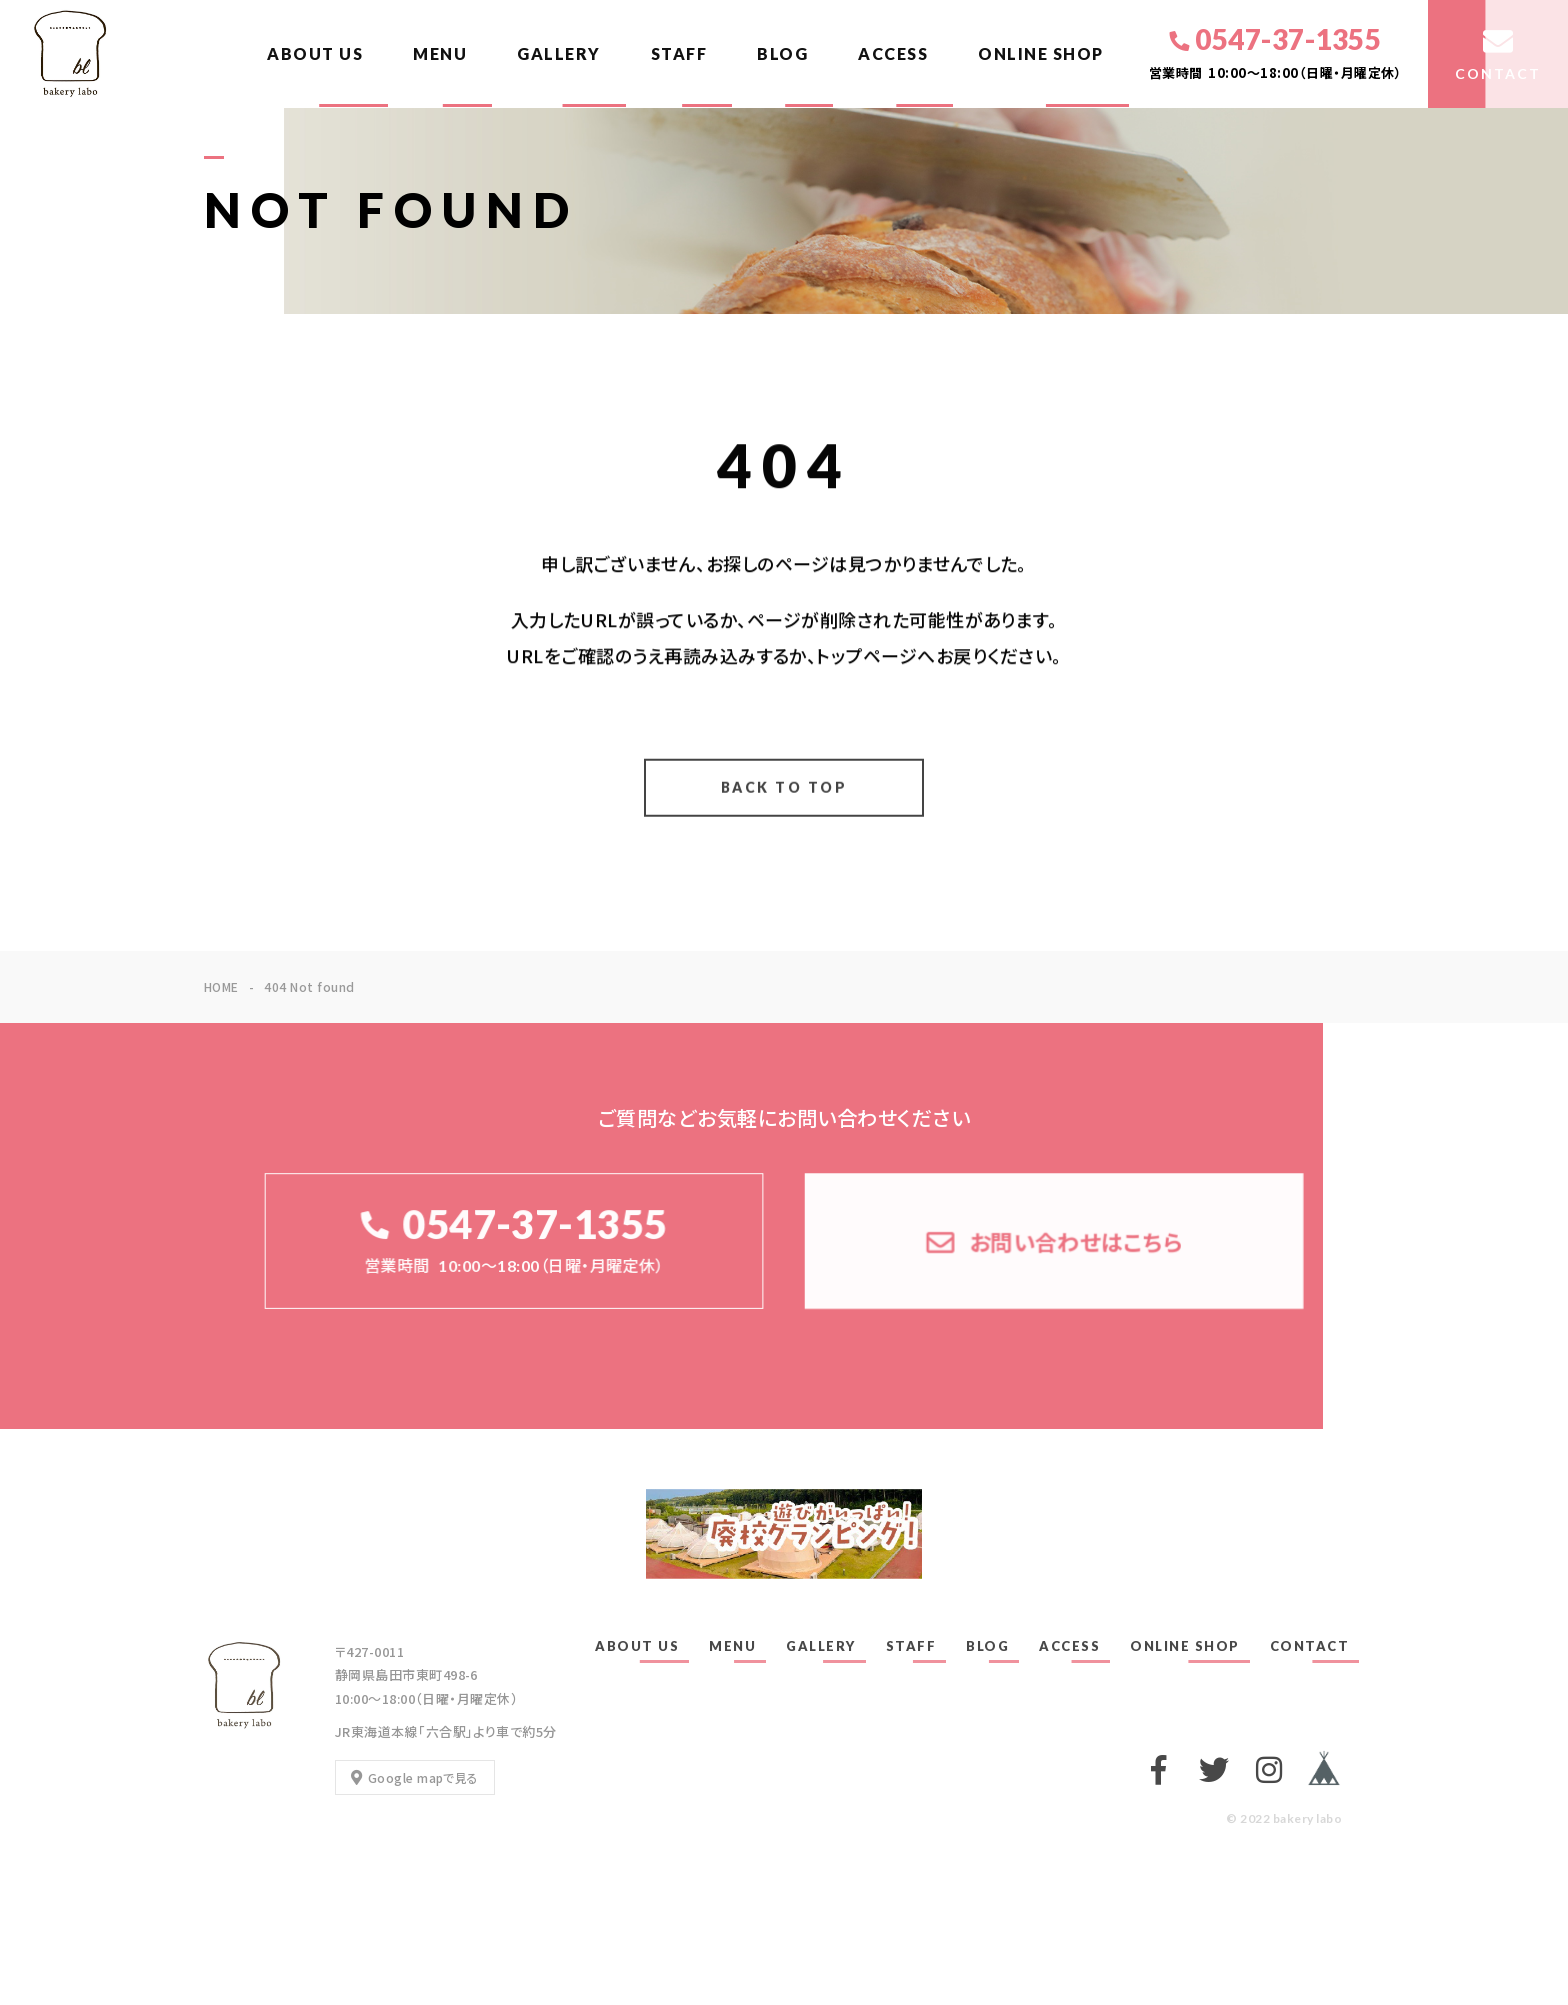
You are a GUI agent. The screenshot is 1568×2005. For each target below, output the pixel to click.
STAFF (679, 53)
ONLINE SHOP (1041, 53)
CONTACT (1310, 1646)
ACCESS (893, 53)
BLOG (782, 53)
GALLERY (559, 53)
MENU (440, 53)
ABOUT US (315, 53)
